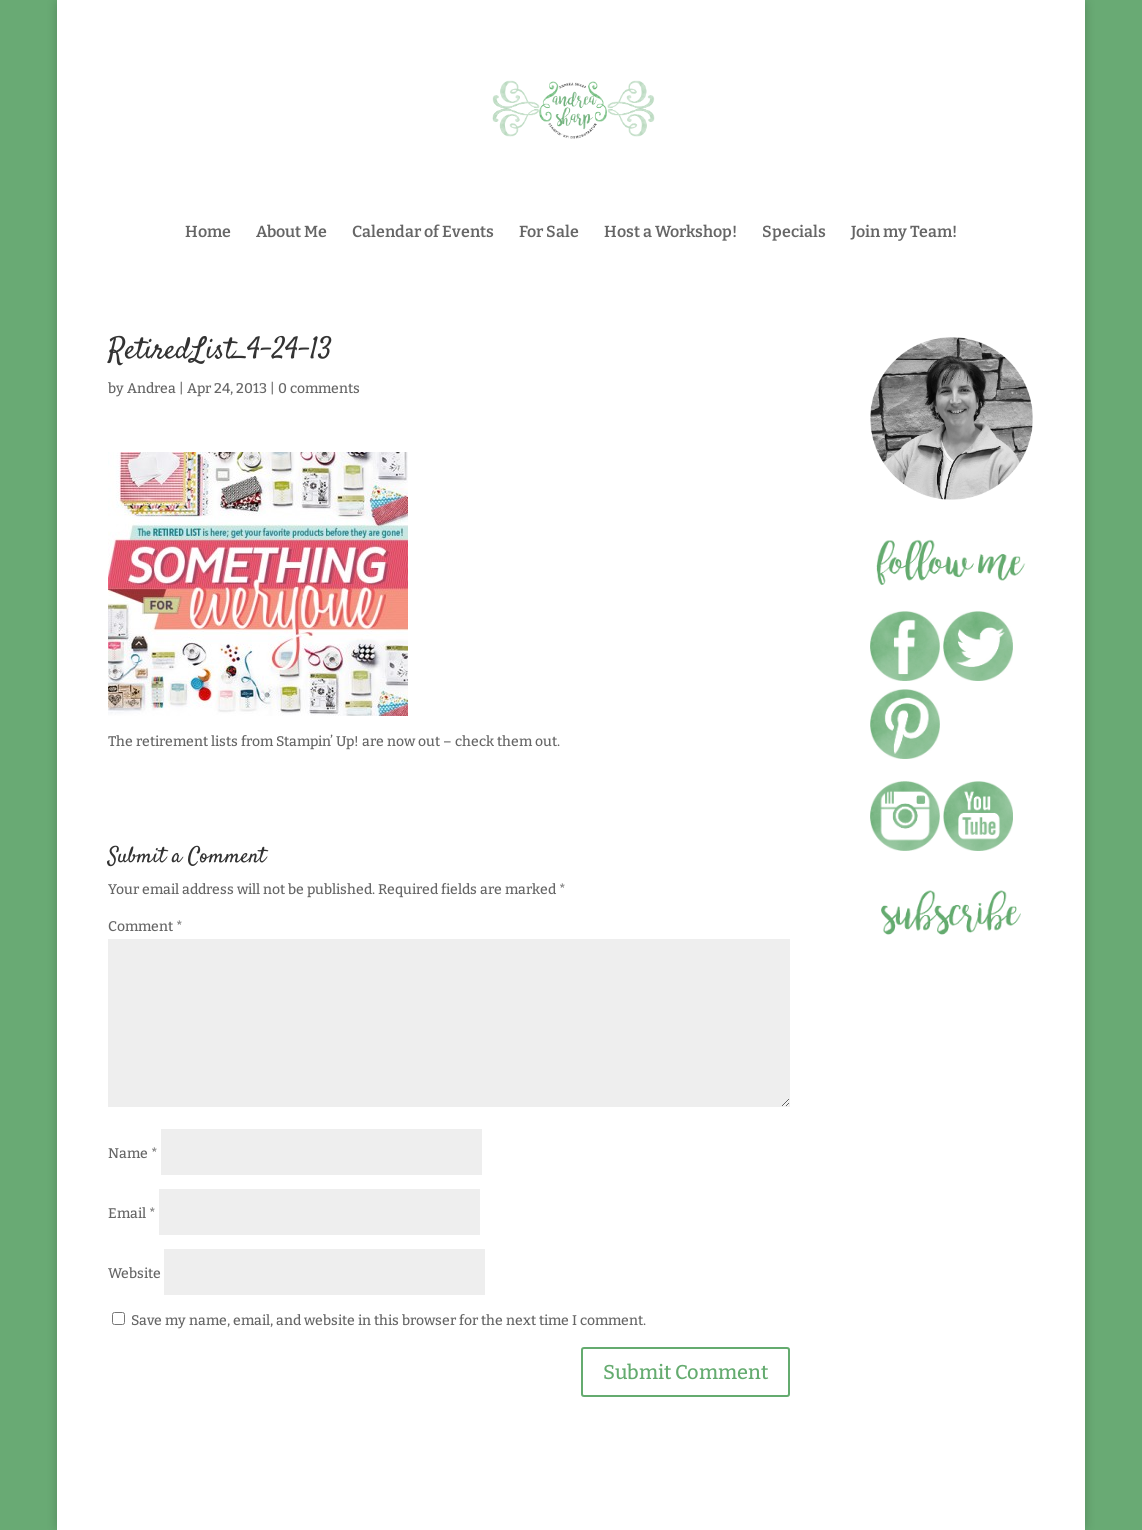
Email (132, 1213)
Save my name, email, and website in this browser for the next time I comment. (388, 1320)
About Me (291, 233)
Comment (145, 926)
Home (208, 233)
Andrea (151, 388)
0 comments (319, 388)
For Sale (549, 233)
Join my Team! (904, 233)
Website (134, 1273)
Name (133, 1153)
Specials (794, 233)
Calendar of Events (423, 233)
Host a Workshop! (670, 233)
